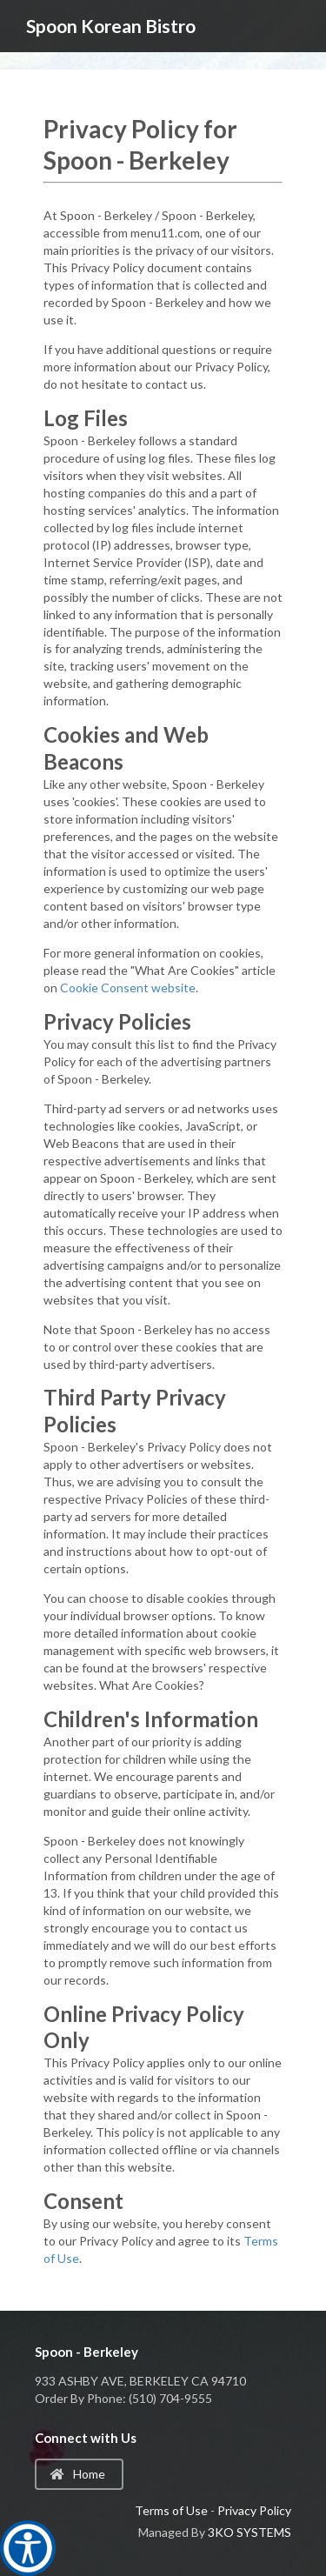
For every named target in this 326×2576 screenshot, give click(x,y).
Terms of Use (171, 2510)
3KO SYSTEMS (249, 2532)
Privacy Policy (254, 2510)
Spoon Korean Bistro (111, 26)
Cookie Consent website (128, 987)
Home (77, 2473)
